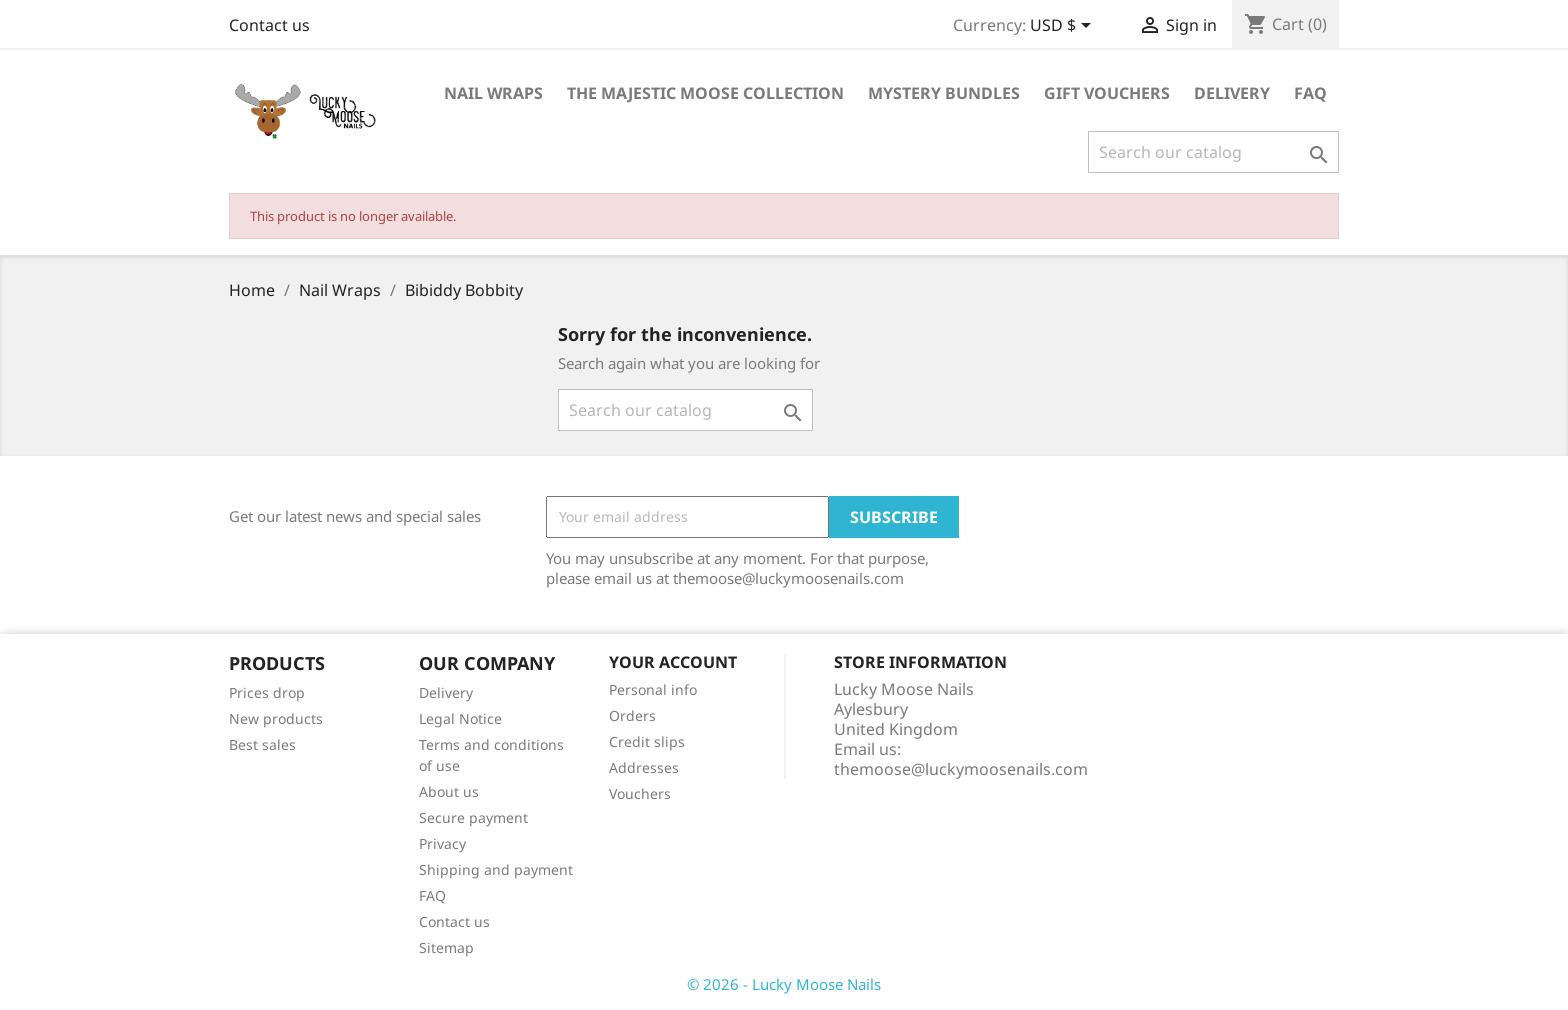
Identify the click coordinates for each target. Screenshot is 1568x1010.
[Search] (1213, 152)
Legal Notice (460, 718)
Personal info (653, 689)
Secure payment (473, 817)
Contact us (269, 25)
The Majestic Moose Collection (705, 93)
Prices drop (267, 692)
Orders (632, 715)
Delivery (1232, 93)
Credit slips (647, 741)
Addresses (644, 767)
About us (449, 791)
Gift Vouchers (1107, 93)
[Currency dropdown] (1064, 27)
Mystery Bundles (944, 93)
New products (276, 718)
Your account (673, 662)
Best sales (262, 744)
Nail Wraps (493, 93)
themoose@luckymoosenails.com (961, 769)
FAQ (1310, 93)
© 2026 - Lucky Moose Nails (784, 984)
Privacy (442, 843)
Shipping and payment (496, 869)
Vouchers (640, 793)
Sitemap (446, 947)
